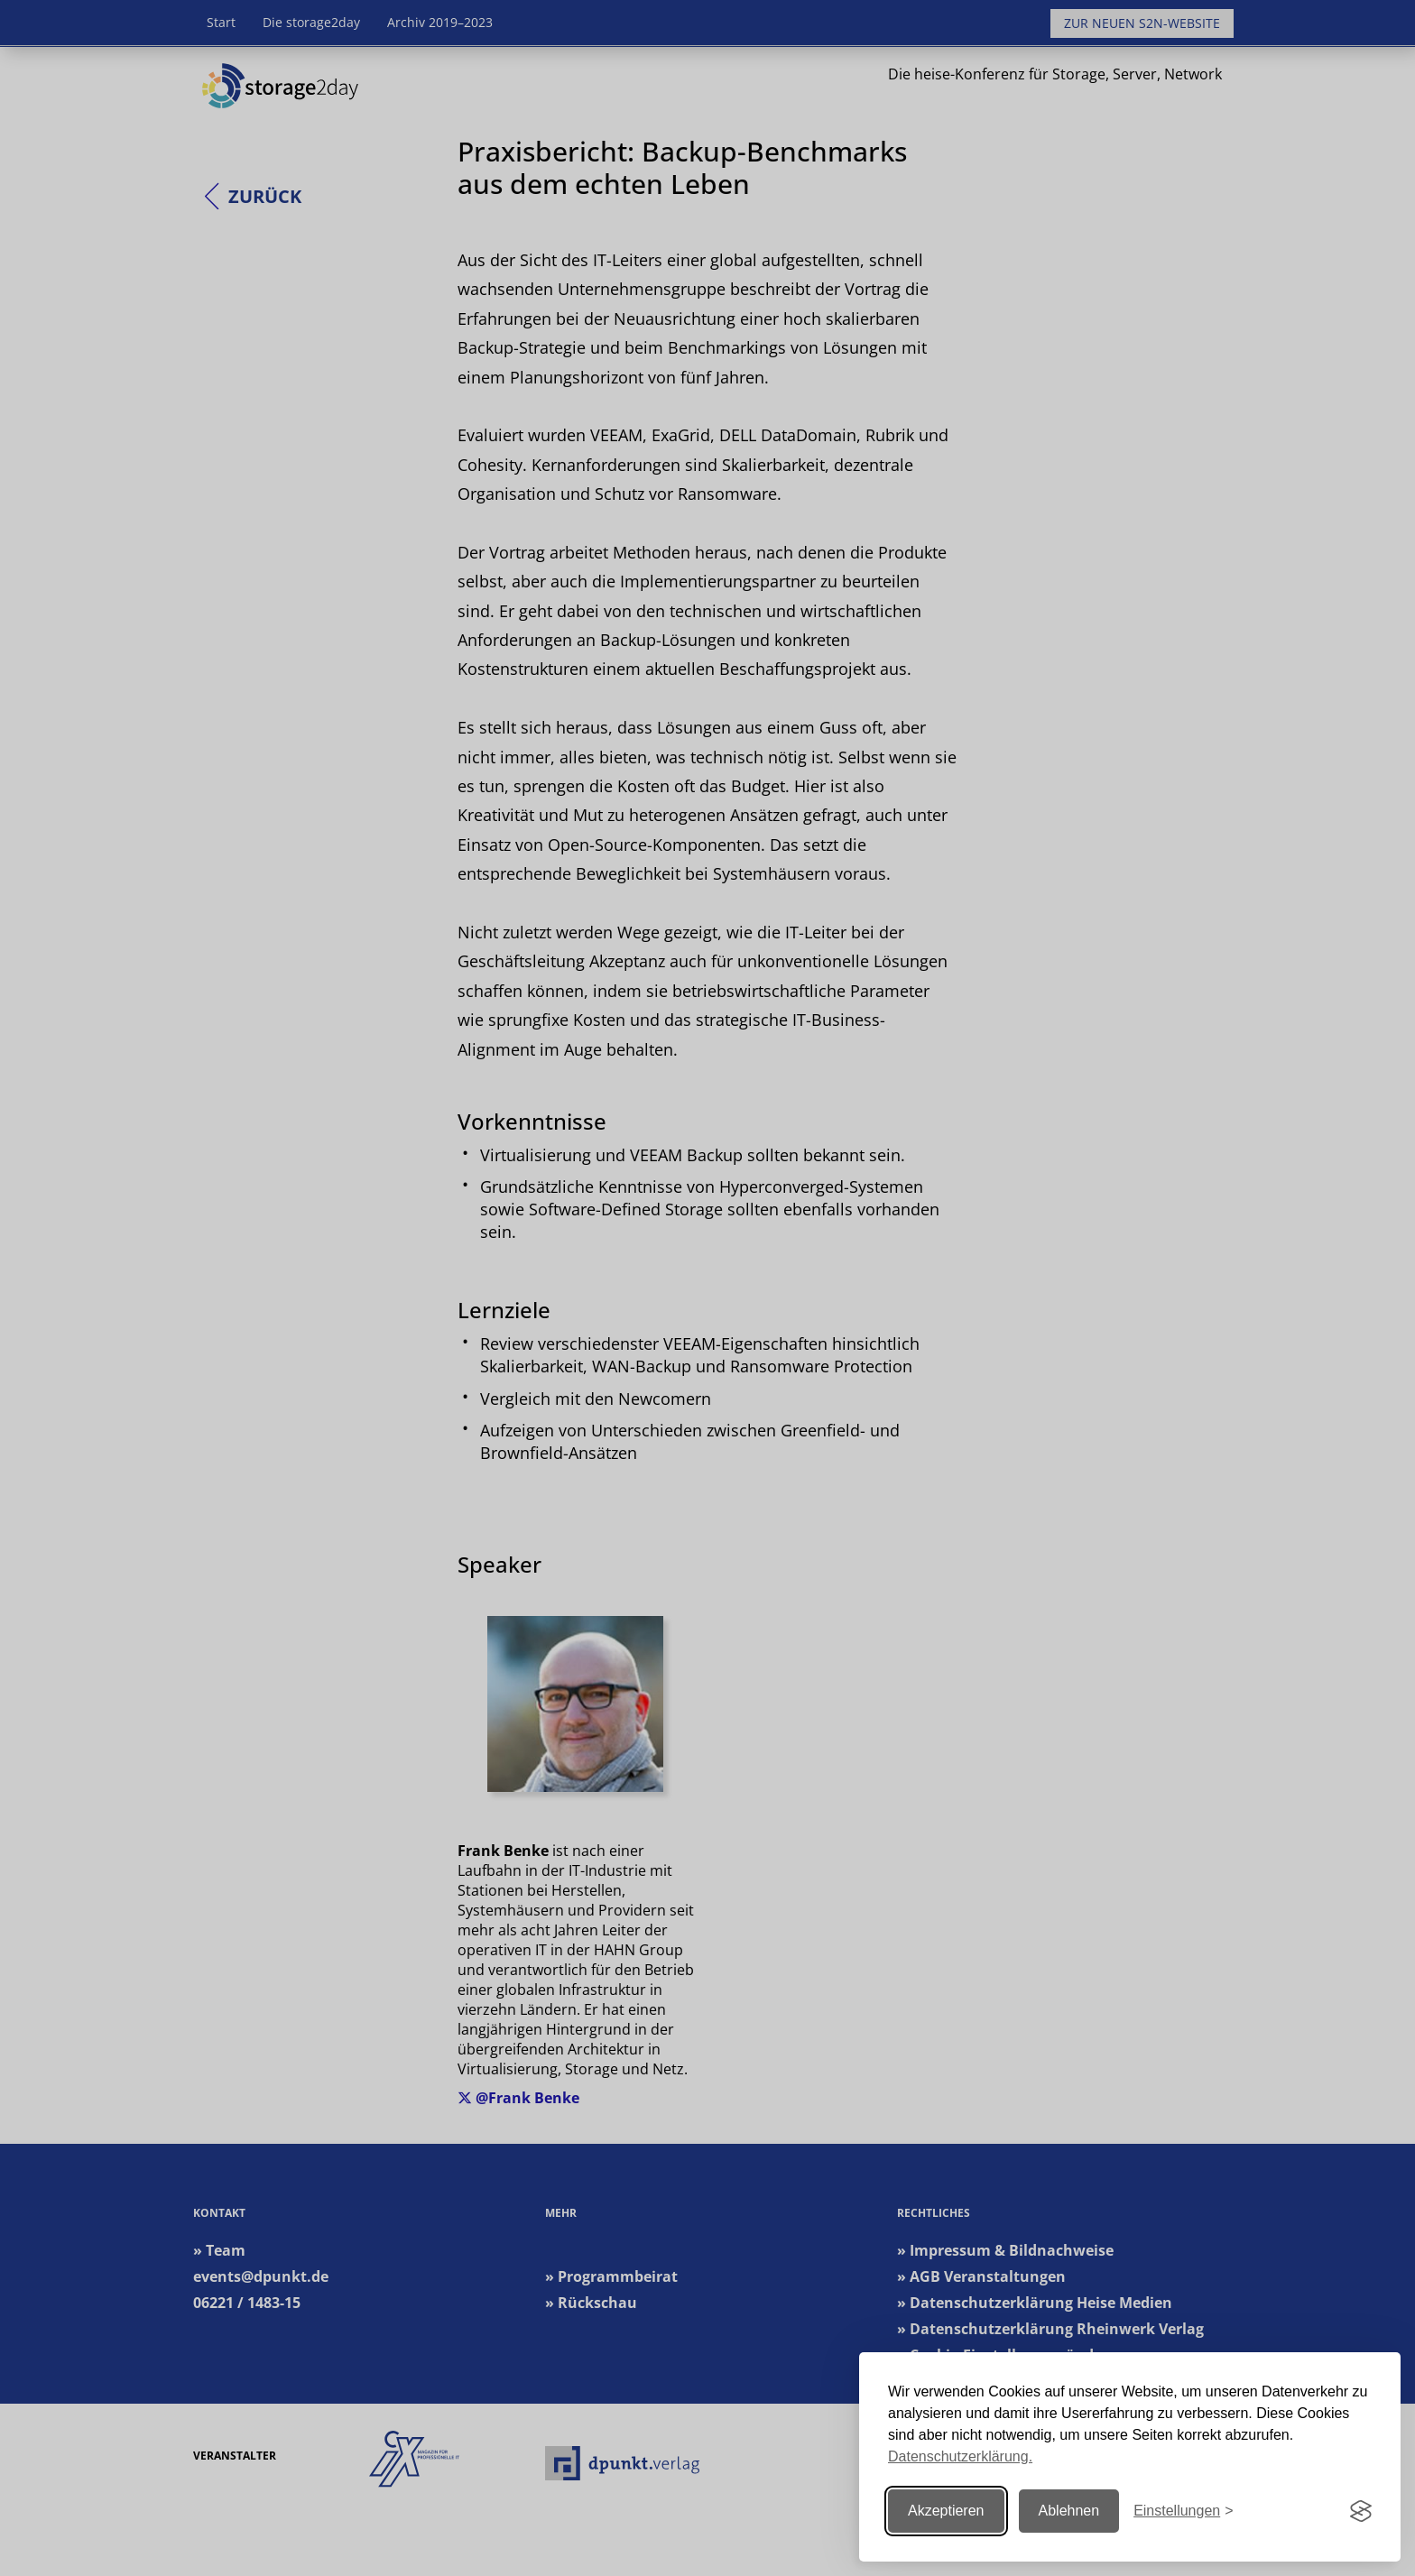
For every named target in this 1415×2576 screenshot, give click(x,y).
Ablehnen (1069, 2510)
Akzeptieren (946, 2510)
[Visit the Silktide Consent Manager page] (1361, 2511)
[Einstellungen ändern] (1183, 2511)
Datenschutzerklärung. (960, 2456)
